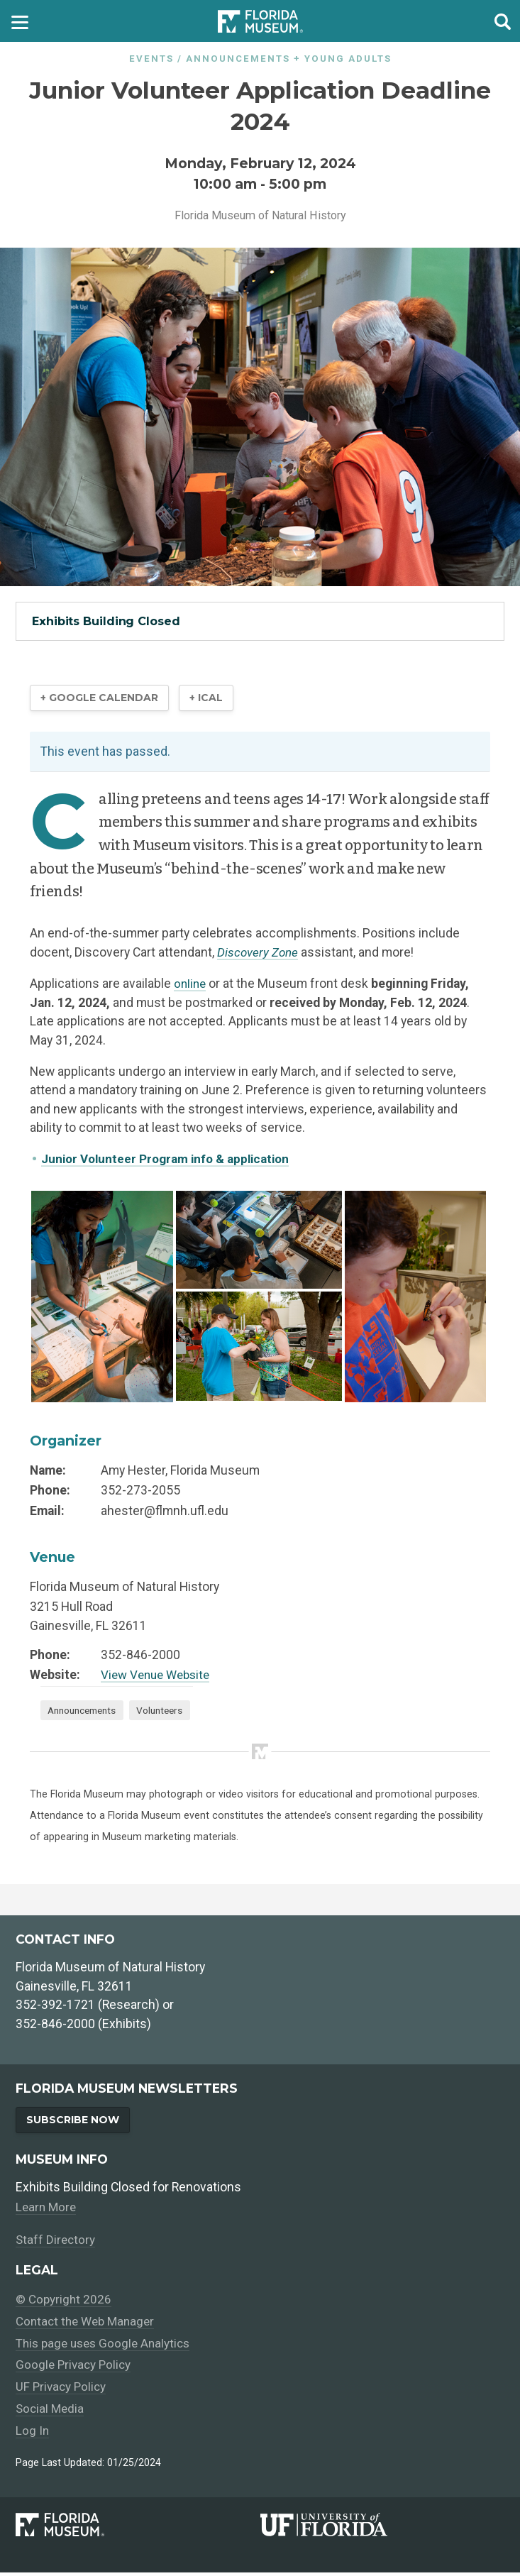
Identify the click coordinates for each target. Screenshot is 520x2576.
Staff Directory (56, 2243)
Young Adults (348, 58)
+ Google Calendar (102, 699)
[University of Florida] (382, 2528)
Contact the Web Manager (88, 2325)
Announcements (238, 58)
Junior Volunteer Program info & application (169, 1160)
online (191, 985)
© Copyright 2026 (64, 2303)
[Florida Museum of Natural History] (138, 2528)
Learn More (47, 2211)
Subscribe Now (75, 2122)
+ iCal (213, 699)
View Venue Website (158, 1676)
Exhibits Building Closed (106, 621)
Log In (33, 2434)
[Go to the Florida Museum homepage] (260, 21)
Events (151, 58)
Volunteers (170, 1711)
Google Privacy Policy (75, 2369)
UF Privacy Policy (62, 2391)
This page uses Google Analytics (107, 2347)
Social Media (51, 2412)
